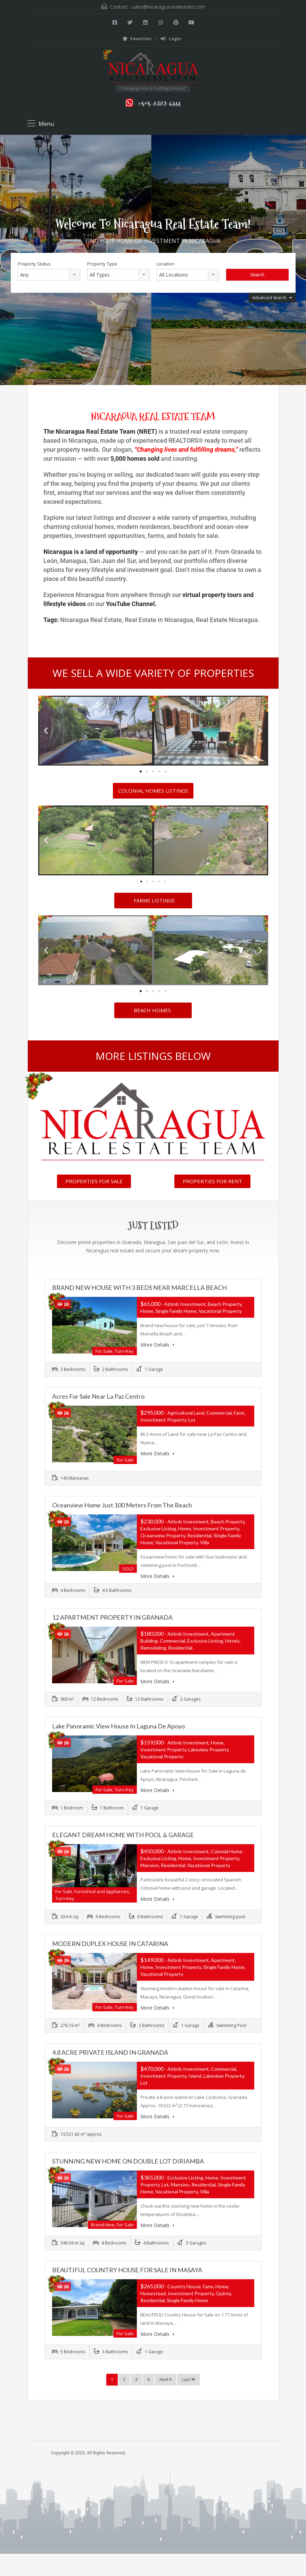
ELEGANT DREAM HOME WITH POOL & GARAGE (123, 1835)
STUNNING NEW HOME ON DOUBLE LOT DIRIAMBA (128, 2161)
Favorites (136, 39)
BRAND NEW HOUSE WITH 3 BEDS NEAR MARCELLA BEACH (139, 1287)
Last (188, 2379)
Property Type (102, 264)
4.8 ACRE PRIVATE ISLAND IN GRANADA (110, 2052)
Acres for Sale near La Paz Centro (98, 1396)
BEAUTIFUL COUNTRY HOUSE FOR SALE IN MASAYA (127, 2270)
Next (165, 2379)
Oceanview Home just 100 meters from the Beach (122, 1505)
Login (170, 39)
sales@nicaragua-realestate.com (168, 6)
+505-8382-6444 (159, 103)
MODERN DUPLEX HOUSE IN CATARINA (110, 1943)
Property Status (34, 264)
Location (165, 264)
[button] (46, 730)
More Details (157, 1344)
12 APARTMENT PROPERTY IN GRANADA (112, 1617)
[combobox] (49, 275)
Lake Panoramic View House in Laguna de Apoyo (118, 1726)
